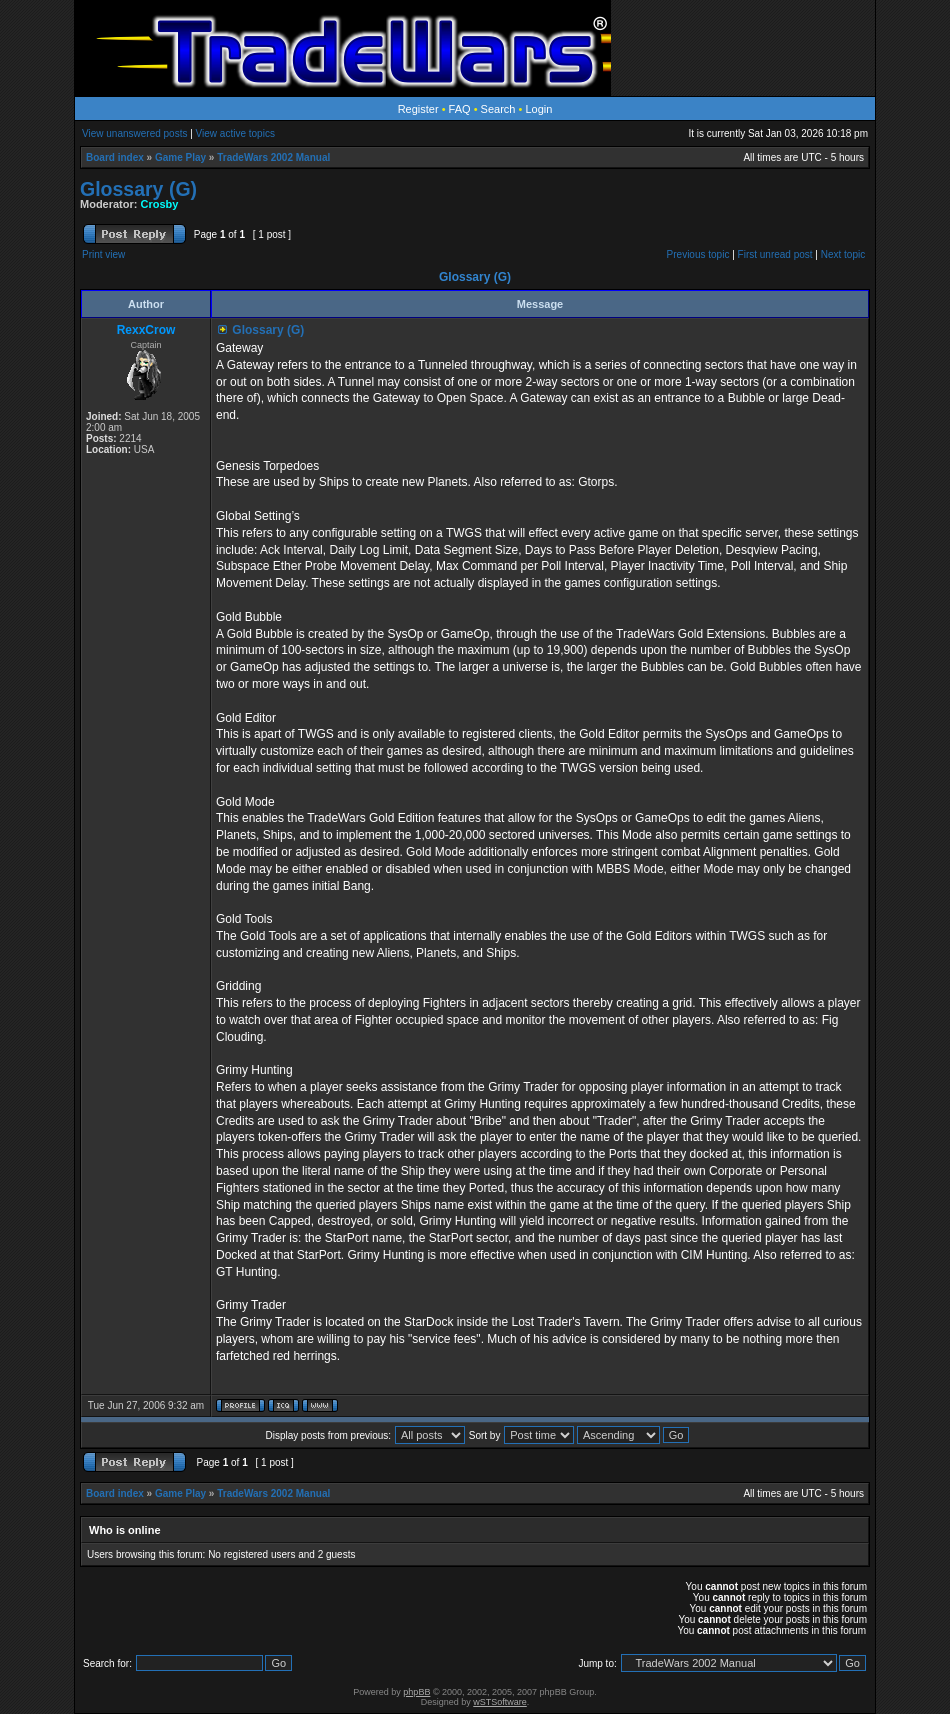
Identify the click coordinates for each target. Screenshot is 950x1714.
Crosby (160, 204)
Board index (115, 157)
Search (498, 109)
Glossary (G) (138, 189)
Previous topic (698, 254)
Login (538, 109)
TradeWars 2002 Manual (273, 157)
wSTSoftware (500, 1702)
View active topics (235, 133)
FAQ (460, 109)
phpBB (416, 1692)
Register (418, 109)
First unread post (775, 254)
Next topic (843, 254)
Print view (103, 254)
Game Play (180, 157)
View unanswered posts (134, 133)
